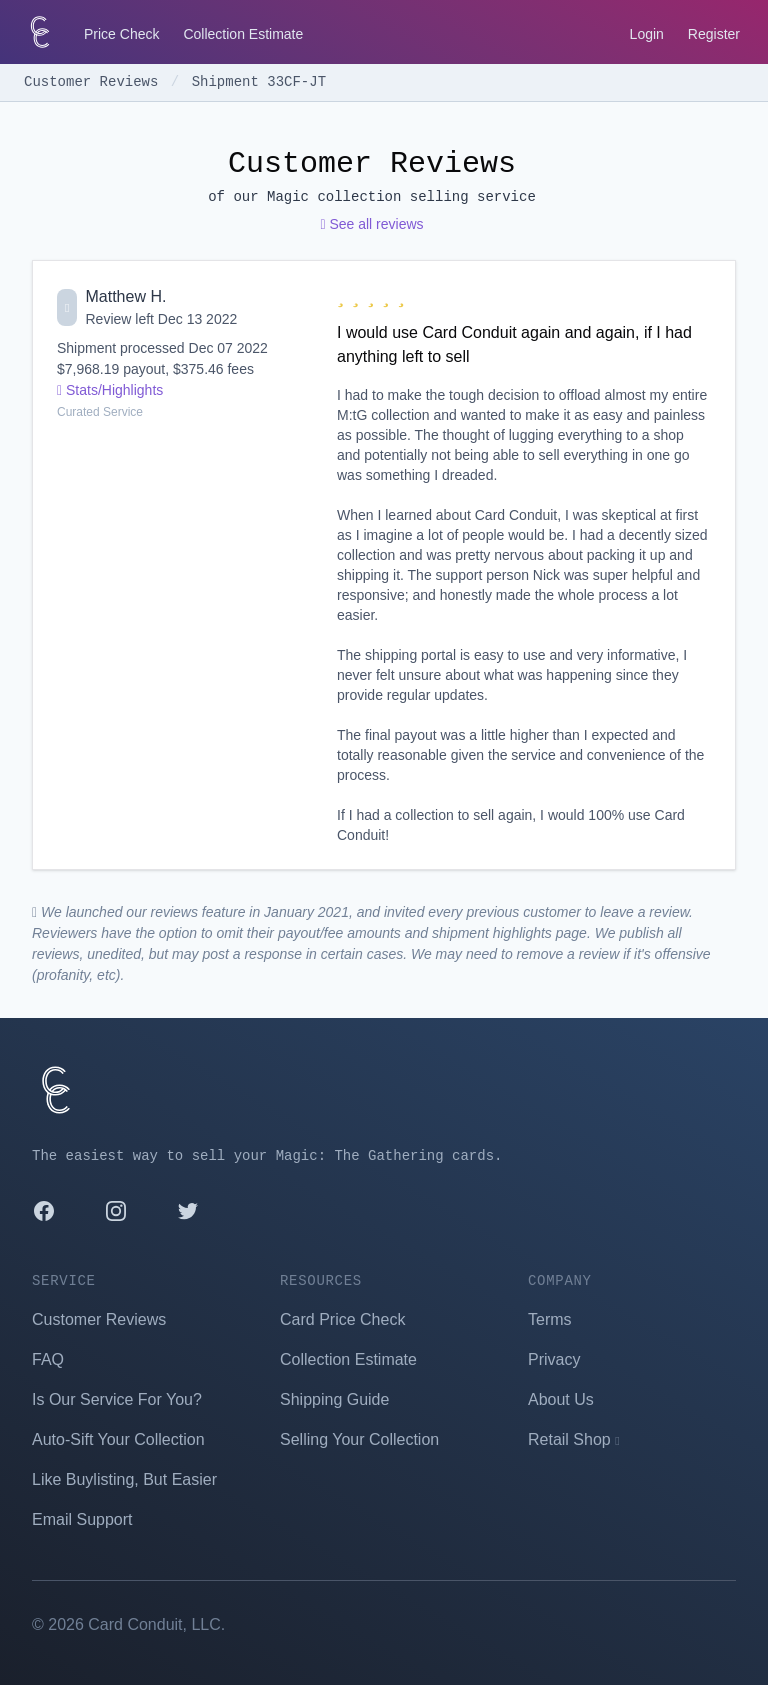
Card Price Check (342, 1319)
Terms (550, 1319)
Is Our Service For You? (117, 1399)
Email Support (82, 1519)
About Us (561, 1399)
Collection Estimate (243, 34)
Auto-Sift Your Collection (118, 1439)
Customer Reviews (95, 82)
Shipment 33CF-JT (259, 82)
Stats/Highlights (110, 390)
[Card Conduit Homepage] (40, 32)
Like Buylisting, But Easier (124, 1479)
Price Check (121, 34)
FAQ (48, 1359)
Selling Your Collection (359, 1439)
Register (714, 34)
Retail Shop (574, 1439)
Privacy (554, 1359)
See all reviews (371, 224)
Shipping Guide (334, 1399)
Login (647, 34)
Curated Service (100, 412)
